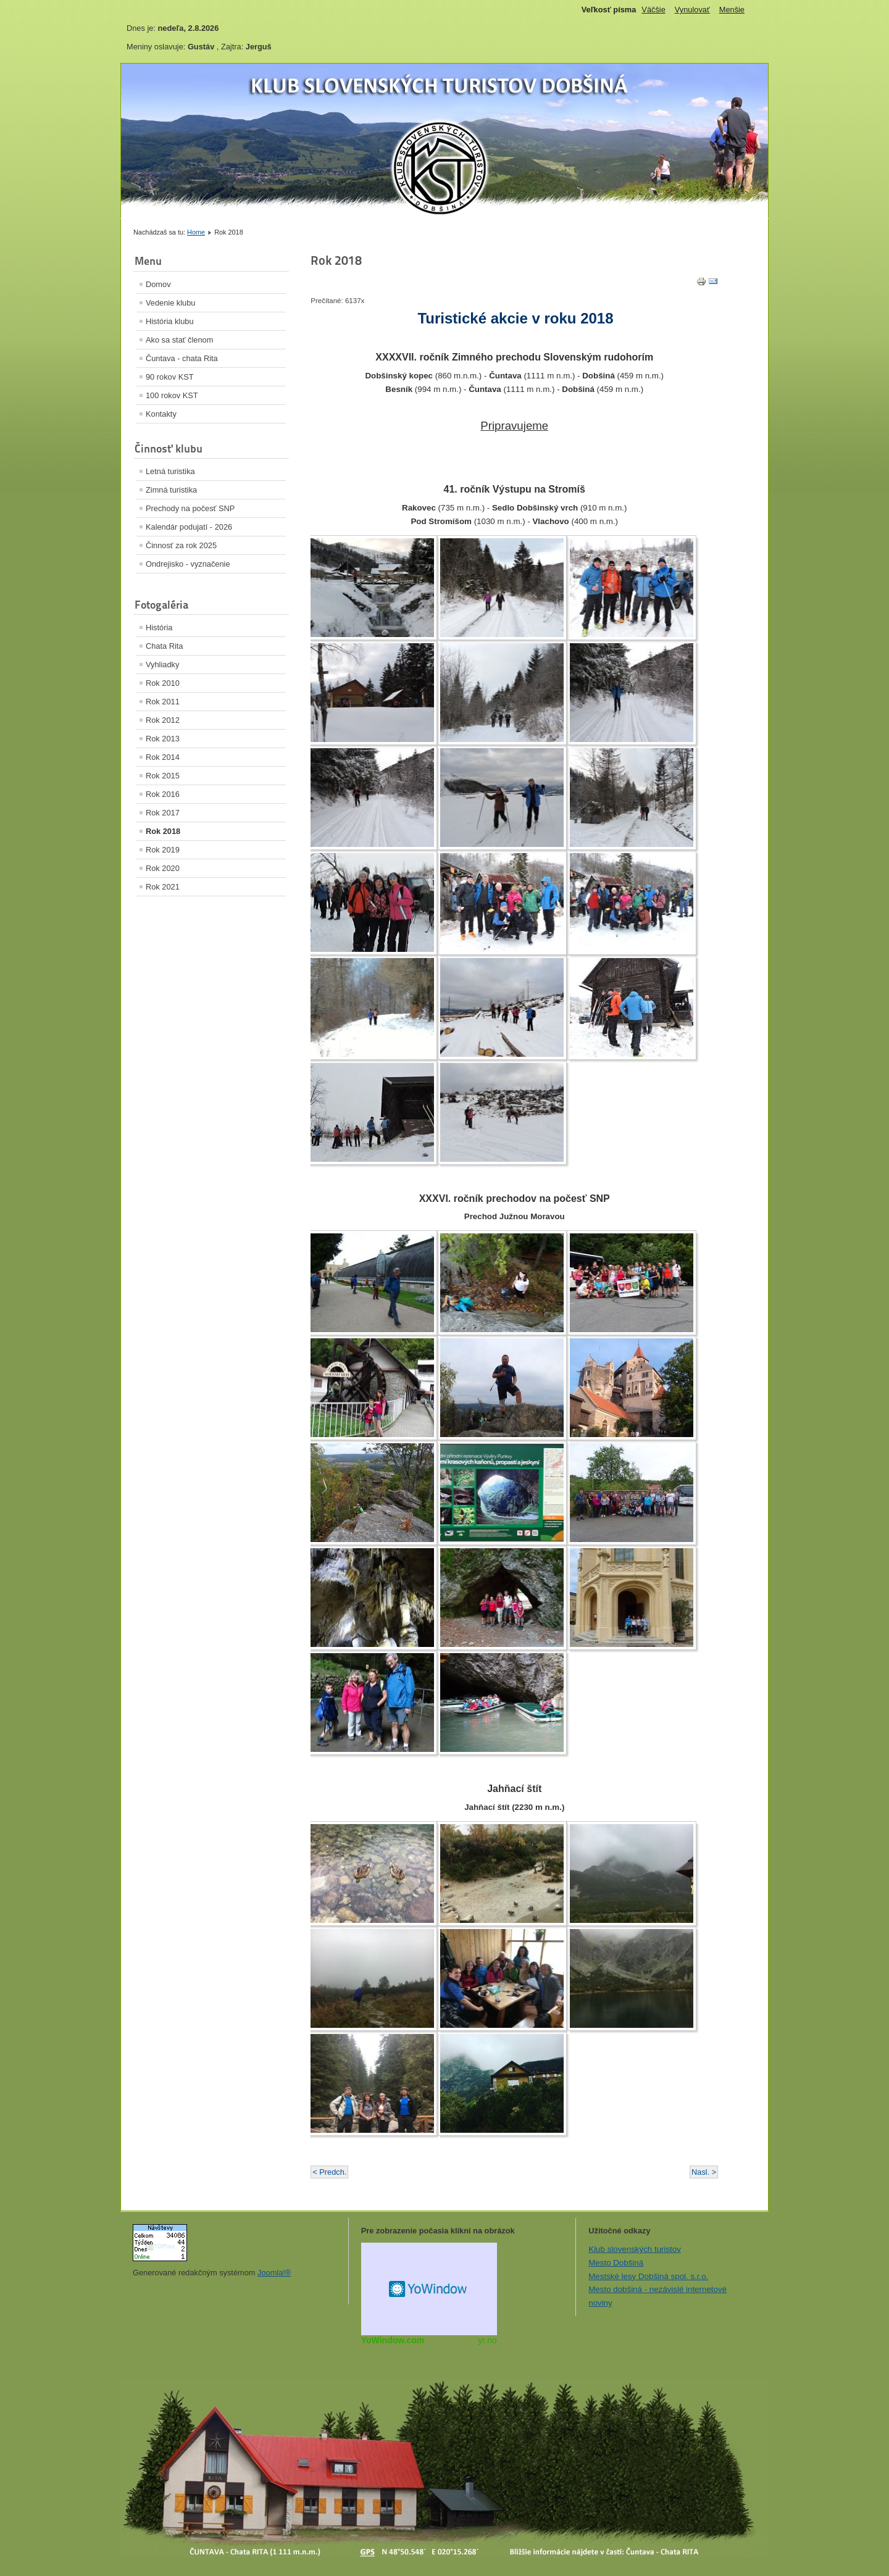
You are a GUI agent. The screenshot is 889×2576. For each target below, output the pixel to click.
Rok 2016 (163, 794)
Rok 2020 (163, 868)
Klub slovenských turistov (634, 2249)
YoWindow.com (393, 2340)
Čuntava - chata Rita (182, 358)
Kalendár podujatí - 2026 (189, 526)
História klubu (170, 321)
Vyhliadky (162, 664)
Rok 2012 (163, 720)
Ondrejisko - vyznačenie (188, 564)
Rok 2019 (163, 849)
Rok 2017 (163, 812)
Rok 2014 (163, 757)
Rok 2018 (163, 831)
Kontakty (161, 414)
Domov (158, 284)
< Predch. (329, 2172)
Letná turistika (170, 471)
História (159, 627)
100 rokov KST (172, 395)
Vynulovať (692, 9)
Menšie (732, 9)
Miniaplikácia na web (429, 2289)
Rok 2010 (163, 683)
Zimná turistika (171, 489)
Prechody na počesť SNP (190, 508)
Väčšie (653, 9)
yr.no (487, 2340)
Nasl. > (703, 2172)
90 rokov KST (170, 376)
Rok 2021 (163, 886)
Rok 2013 (163, 738)
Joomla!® (274, 2272)
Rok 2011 (163, 701)
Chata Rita (164, 646)
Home (196, 232)
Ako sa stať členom (179, 339)
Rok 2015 (163, 775)
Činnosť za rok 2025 (181, 545)
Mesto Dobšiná (615, 2262)
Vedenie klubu (170, 302)
